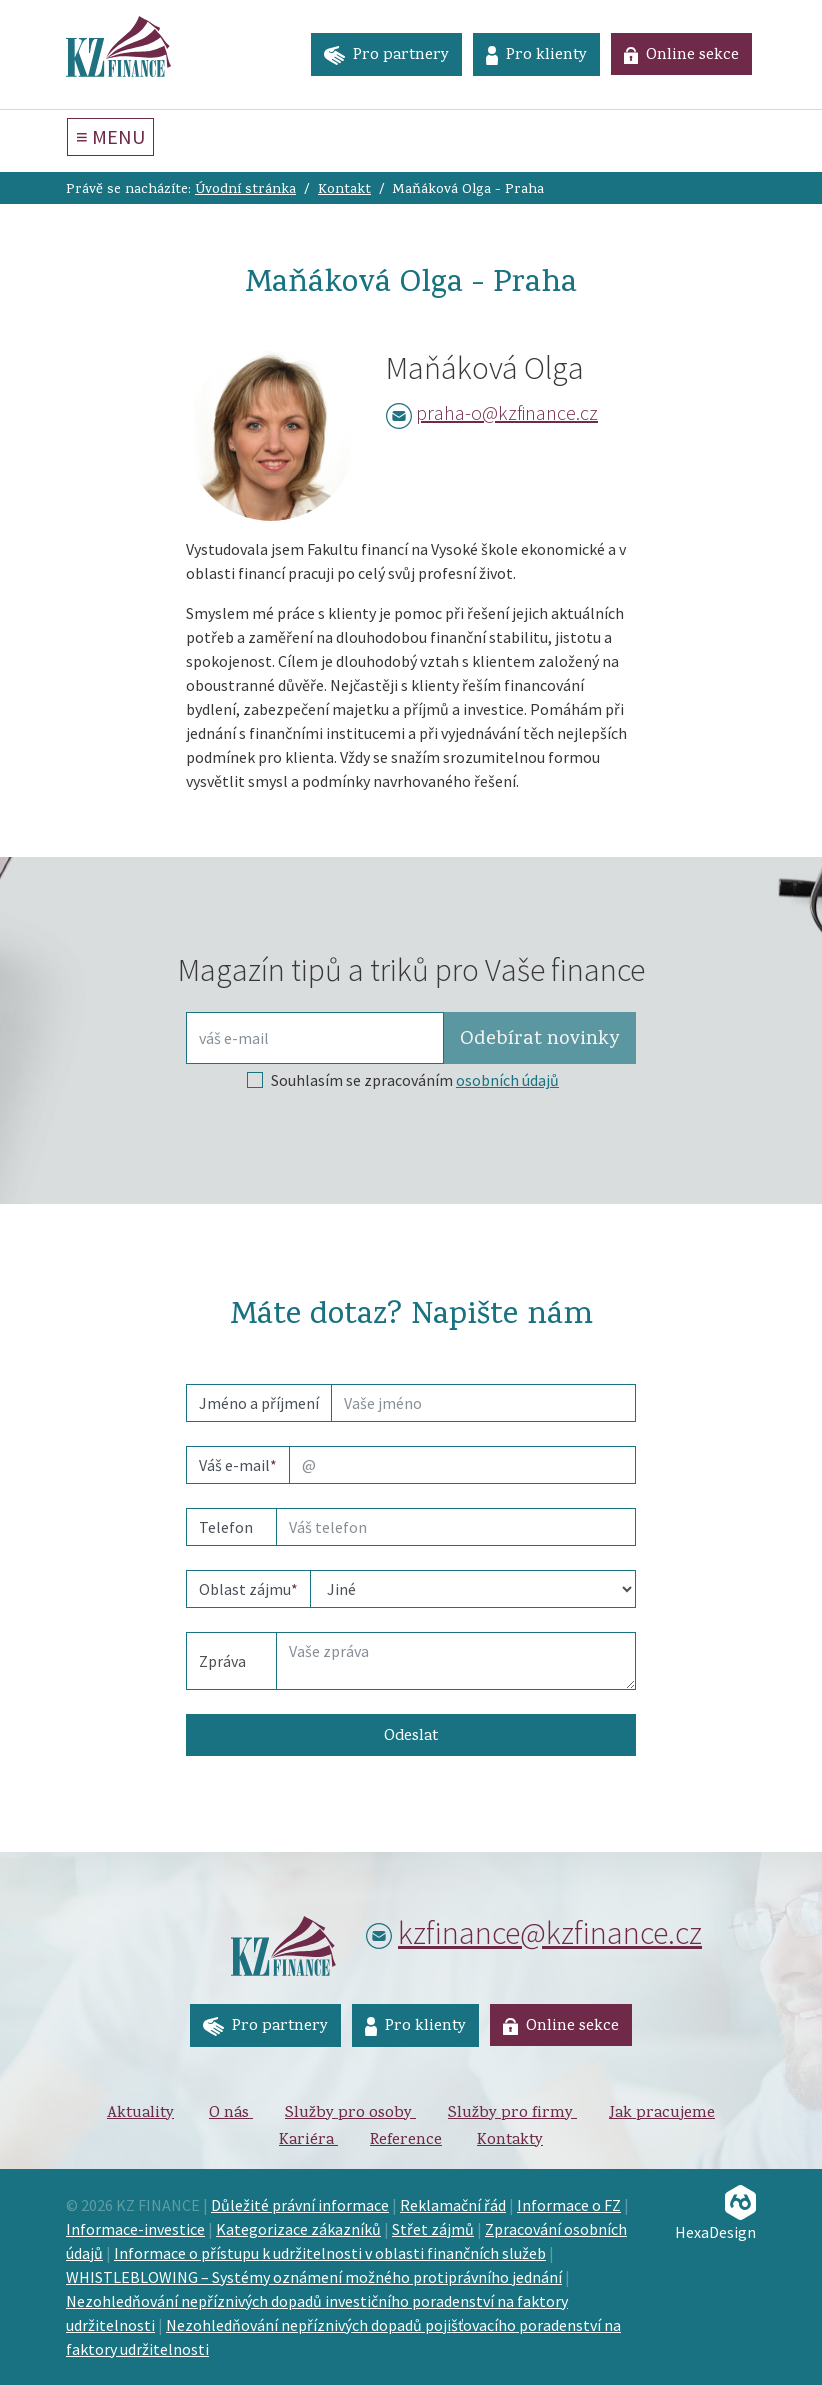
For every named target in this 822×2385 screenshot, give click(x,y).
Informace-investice (135, 2229)
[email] (462, 1465)
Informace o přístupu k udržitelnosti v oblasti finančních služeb (330, 2253)
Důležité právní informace (300, 2205)
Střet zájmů (433, 2229)
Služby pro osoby (350, 2114)
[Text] (456, 1661)
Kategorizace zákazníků (298, 2229)
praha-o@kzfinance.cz (507, 412)
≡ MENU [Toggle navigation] (110, 136)
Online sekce (681, 56)
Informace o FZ (569, 2205)
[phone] (456, 1527)
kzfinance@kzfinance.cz (550, 1933)
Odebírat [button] (539, 1040)
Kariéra (308, 2141)
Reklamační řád (453, 2205)
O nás (231, 2114)
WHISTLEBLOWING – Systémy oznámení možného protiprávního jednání (314, 2277)
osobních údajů (507, 1080)
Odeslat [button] (411, 1737)
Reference (406, 2141)
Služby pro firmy (512, 2114)
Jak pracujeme (662, 2114)
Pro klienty (536, 57)
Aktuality (140, 2114)
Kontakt (344, 190)
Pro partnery (386, 57)
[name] (483, 1403)
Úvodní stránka (245, 190)
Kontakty (510, 2141)
